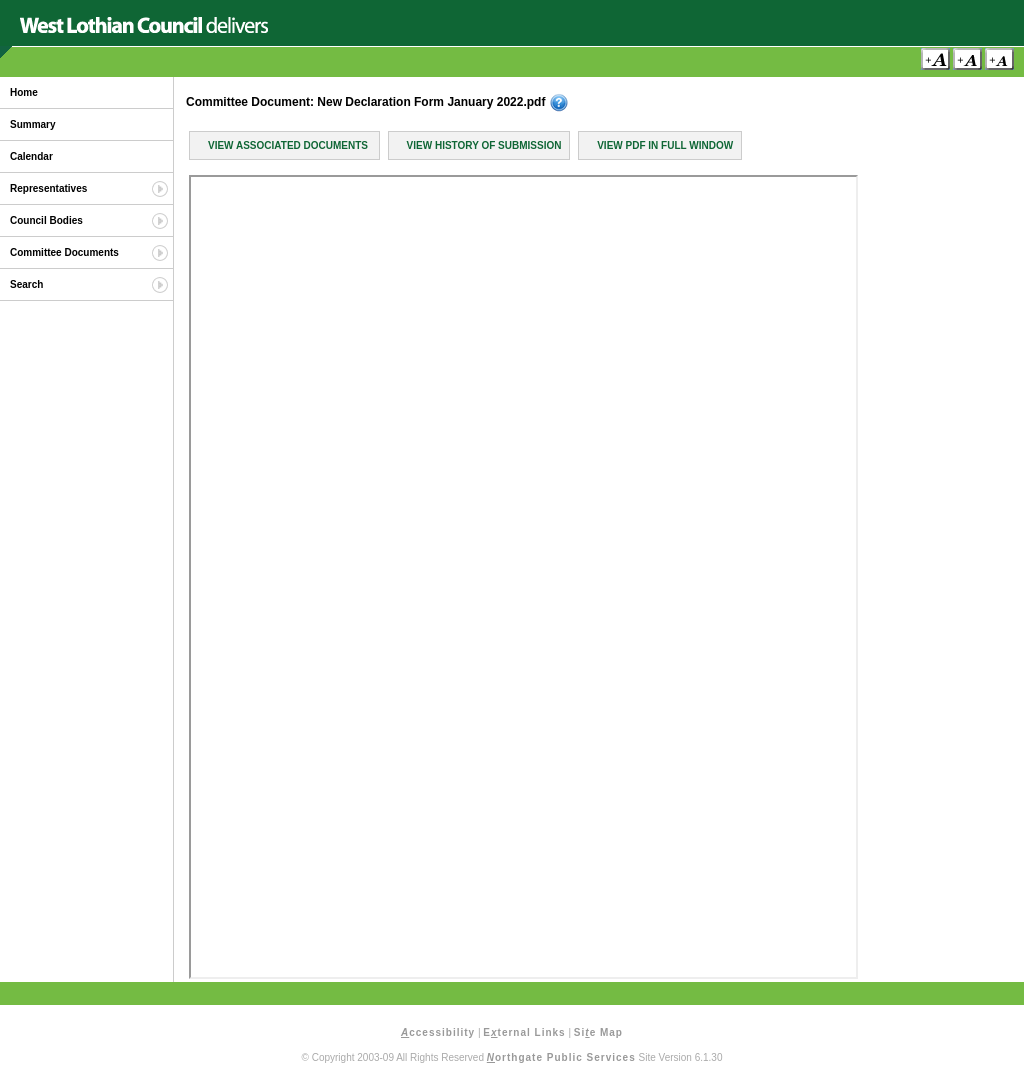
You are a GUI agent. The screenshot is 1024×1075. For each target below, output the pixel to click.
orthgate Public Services (561, 1057)
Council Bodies (46, 220)
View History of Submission (484, 145)
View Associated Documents (288, 145)
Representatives (48, 188)
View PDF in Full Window (665, 145)
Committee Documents (64, 252)
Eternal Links (524, 1032)
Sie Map (598, 1032)
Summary (33, 124)
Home (24, 92)
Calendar (31, 156)
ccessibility (438, 1032)
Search (26, 284)
